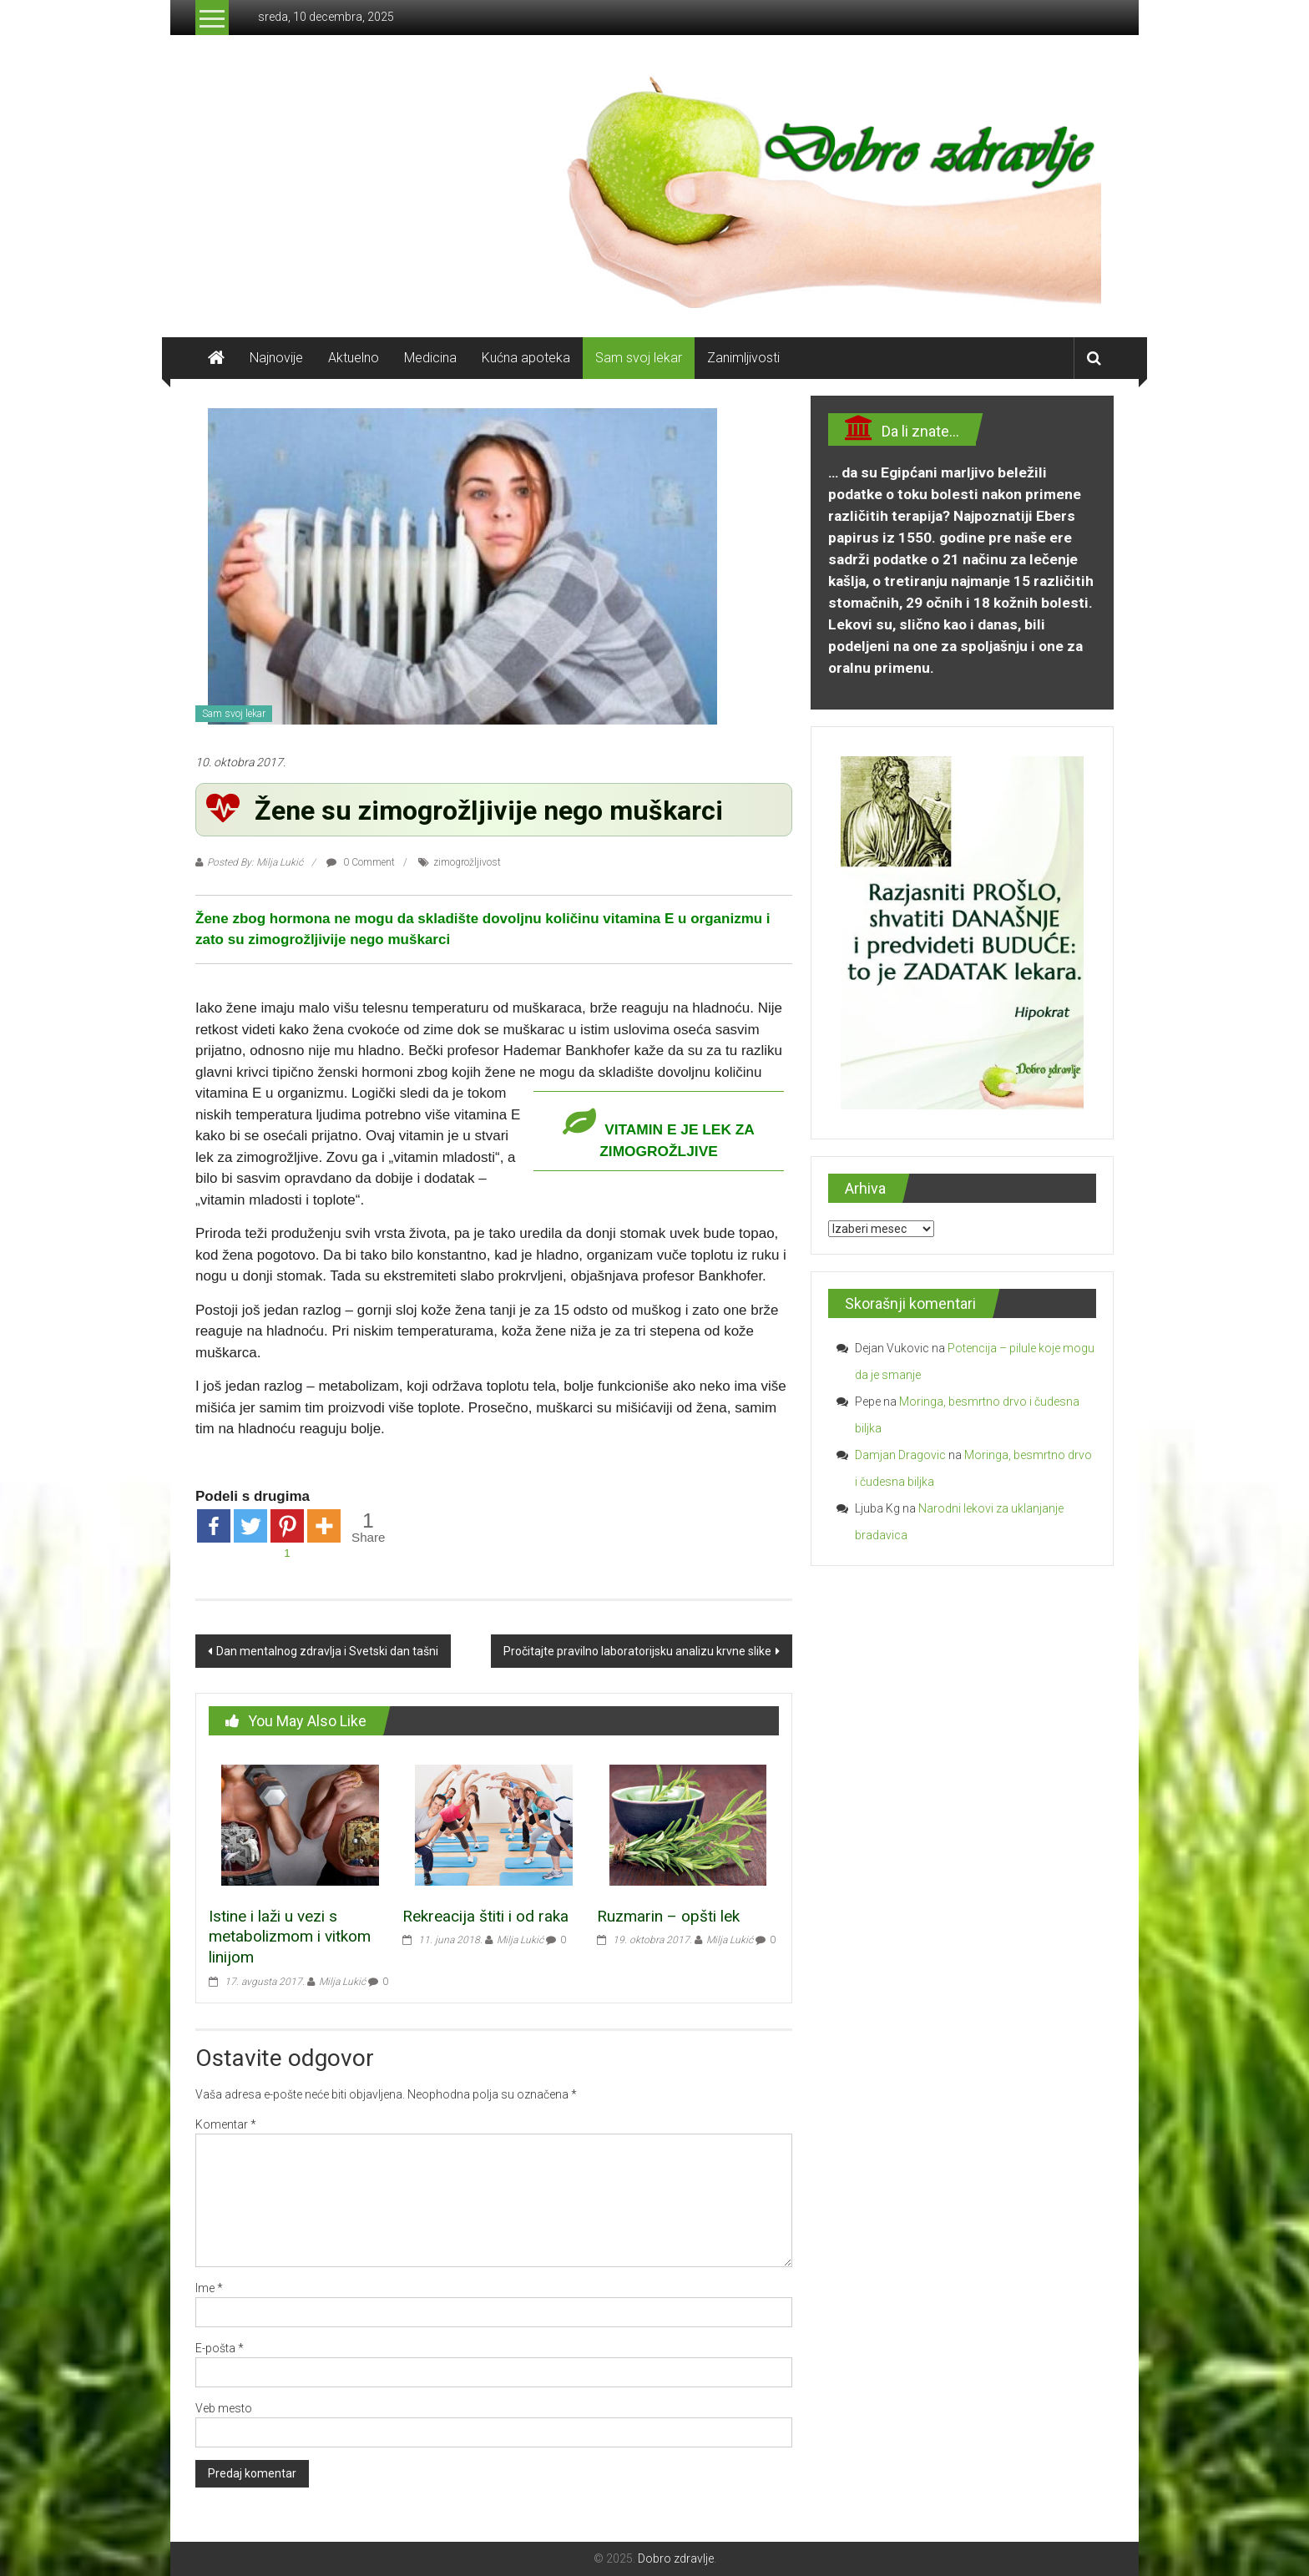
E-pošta (219, 2348)
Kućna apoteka (526, 358)
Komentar (225, 2124)
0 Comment (360, 862)
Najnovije (276, 358)
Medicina (430, 358)
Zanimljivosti (743, 358)
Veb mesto (223, 2408)
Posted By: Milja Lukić (255, 862)
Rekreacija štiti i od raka (485, 1916)
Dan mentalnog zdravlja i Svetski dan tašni (327, 1651)
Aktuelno (353, 358)
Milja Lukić (342, 1982)
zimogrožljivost (467, 862)
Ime (209, 2288)
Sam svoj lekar (638, 358)
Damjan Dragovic (900, 1455)
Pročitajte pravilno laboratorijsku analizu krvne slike (637, 1651)
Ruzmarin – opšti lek (668, 1916)
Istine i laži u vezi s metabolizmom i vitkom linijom (290, 1937)
